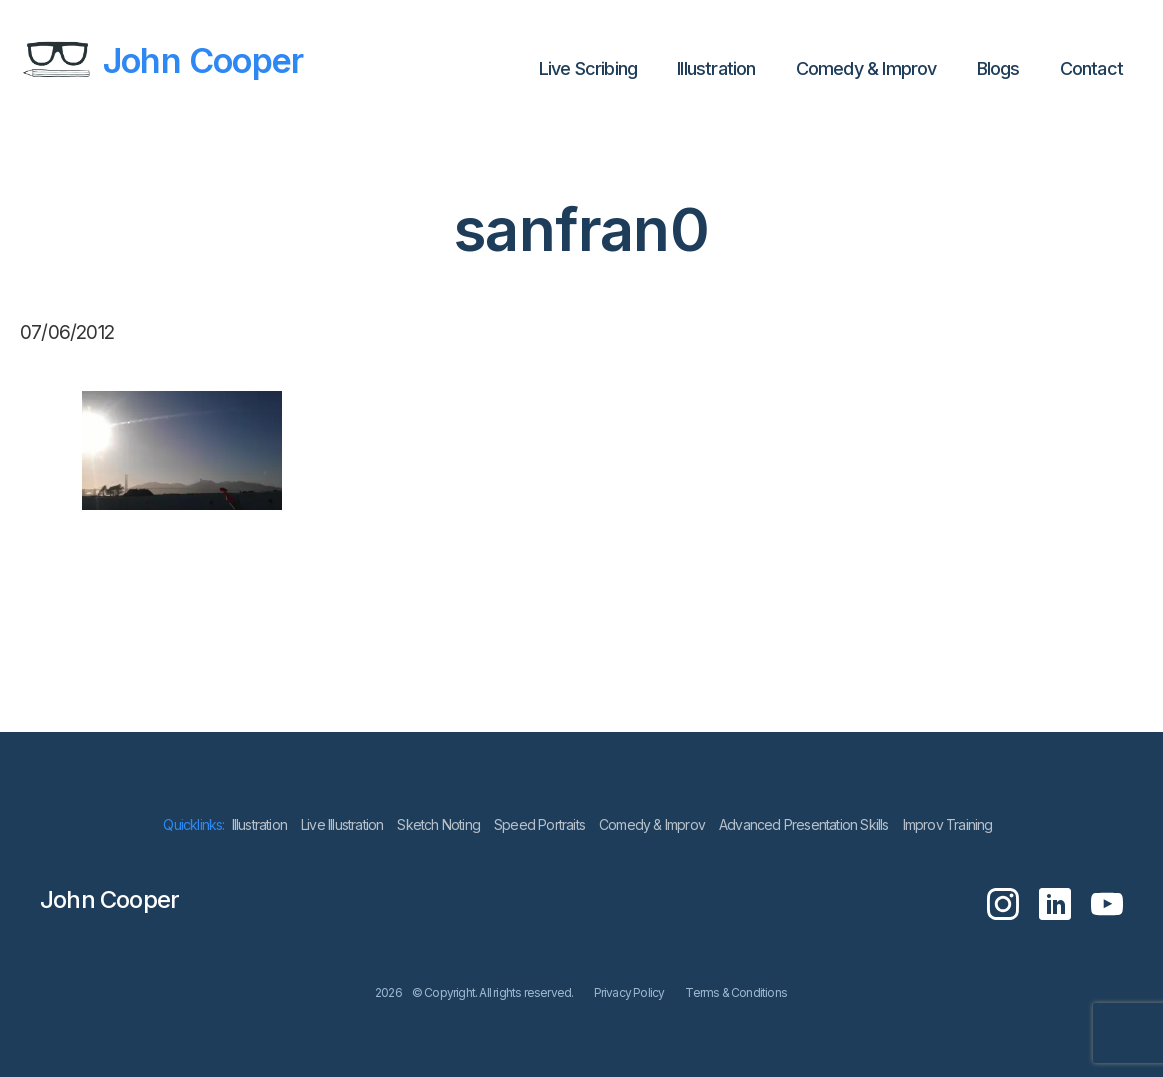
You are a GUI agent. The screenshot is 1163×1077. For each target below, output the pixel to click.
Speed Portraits (539, 824)
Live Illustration (342, 824)
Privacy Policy (629, 992)
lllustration (716, 68)
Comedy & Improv (866, 68)
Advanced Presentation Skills (804, 824)
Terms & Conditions (736, 992)
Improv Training (948, 824)
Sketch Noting (438, 824)
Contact (1091, 68)
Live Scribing (588, 68)
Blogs (998, 68)
